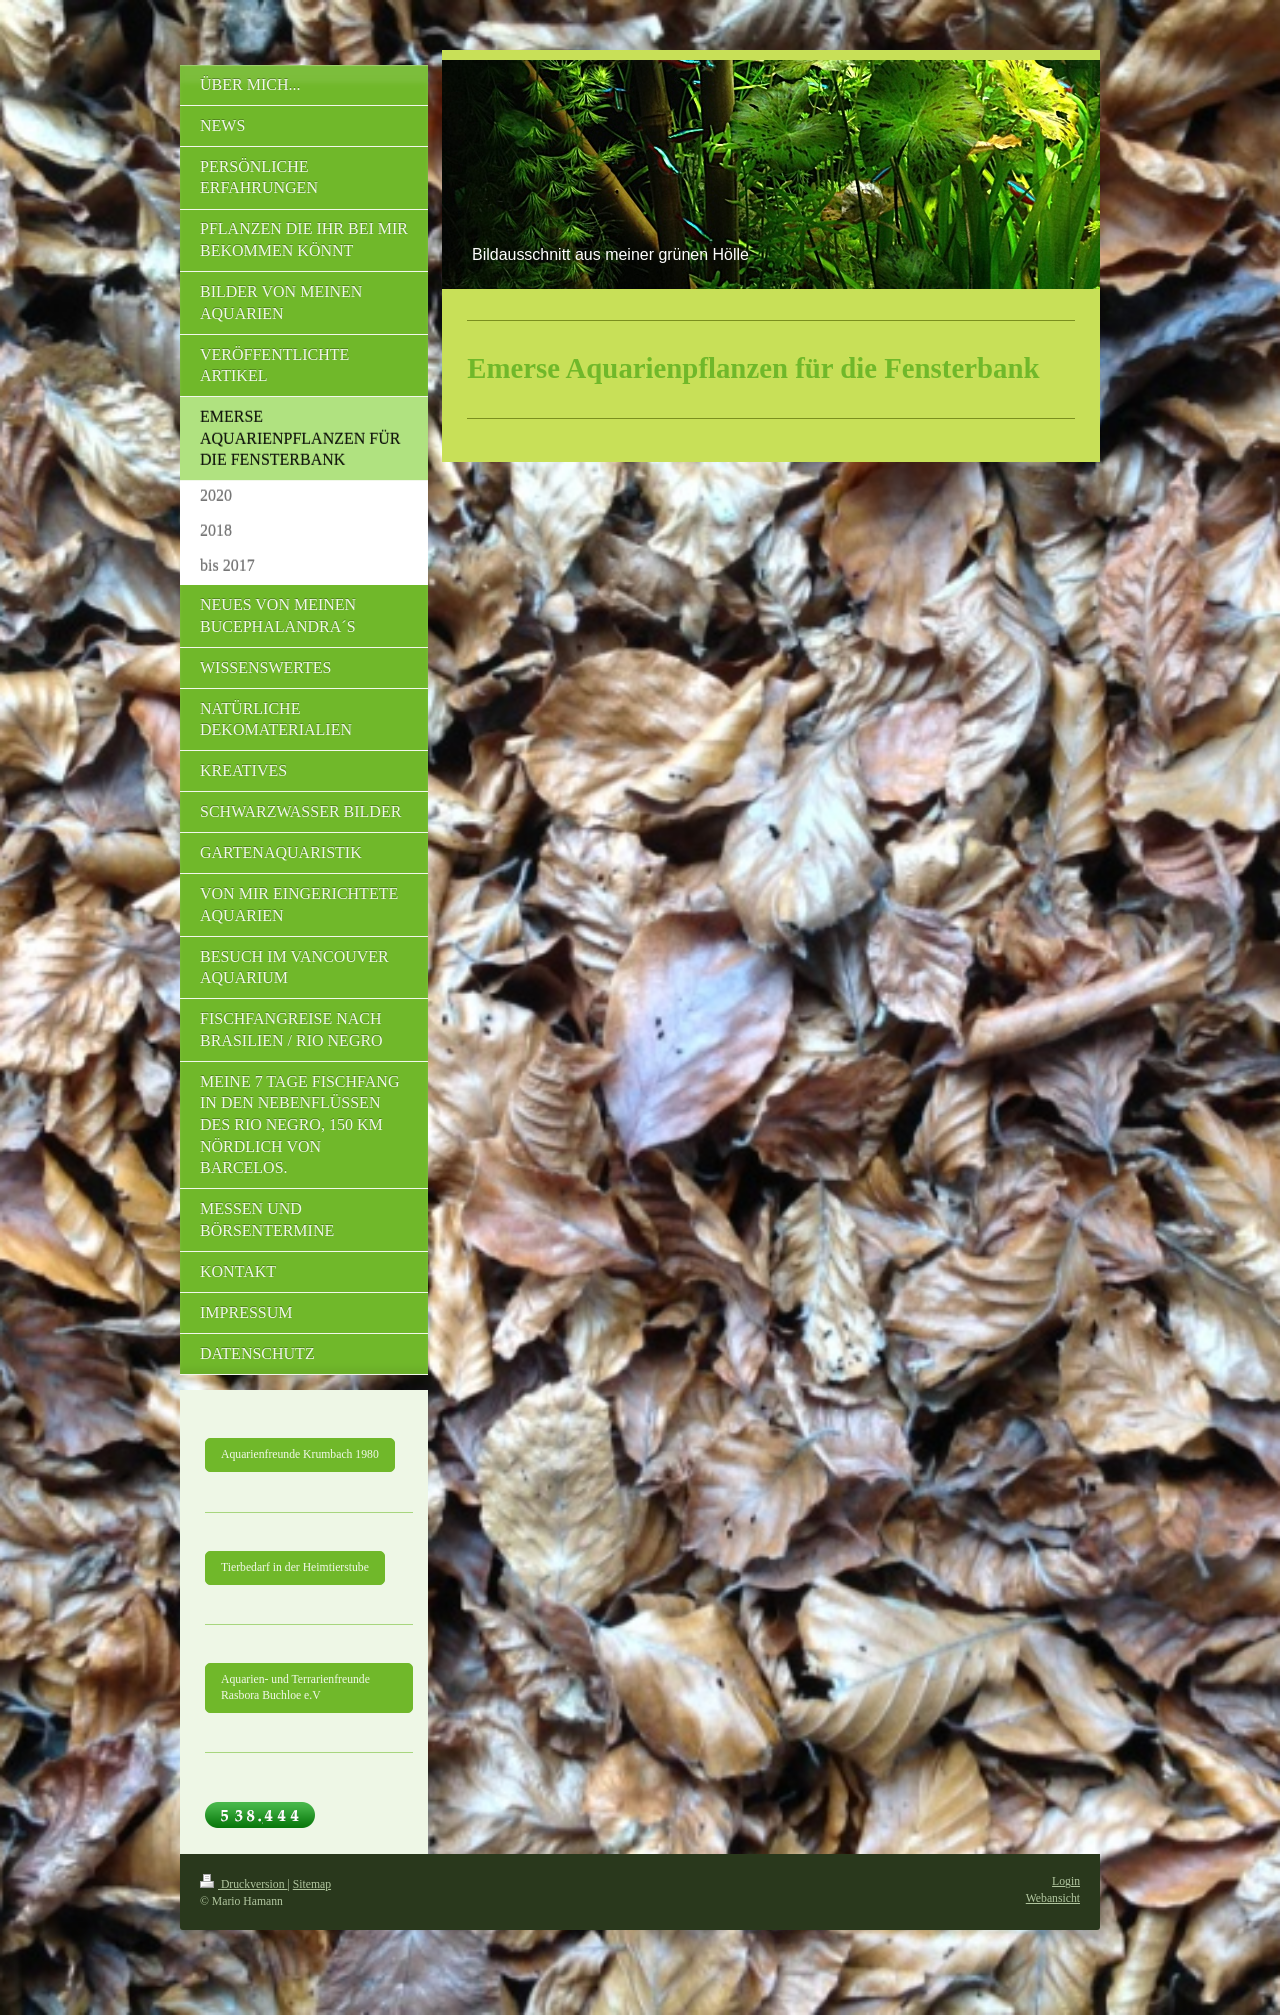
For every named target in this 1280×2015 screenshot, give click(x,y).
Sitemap (312, 1884)
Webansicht (1053, 1898)
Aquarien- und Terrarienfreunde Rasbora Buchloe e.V (295, 1687)
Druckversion (243, 1884)
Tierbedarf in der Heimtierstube (295, 1567)
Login (1066, 1881)
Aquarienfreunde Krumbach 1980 (300, 1454)
